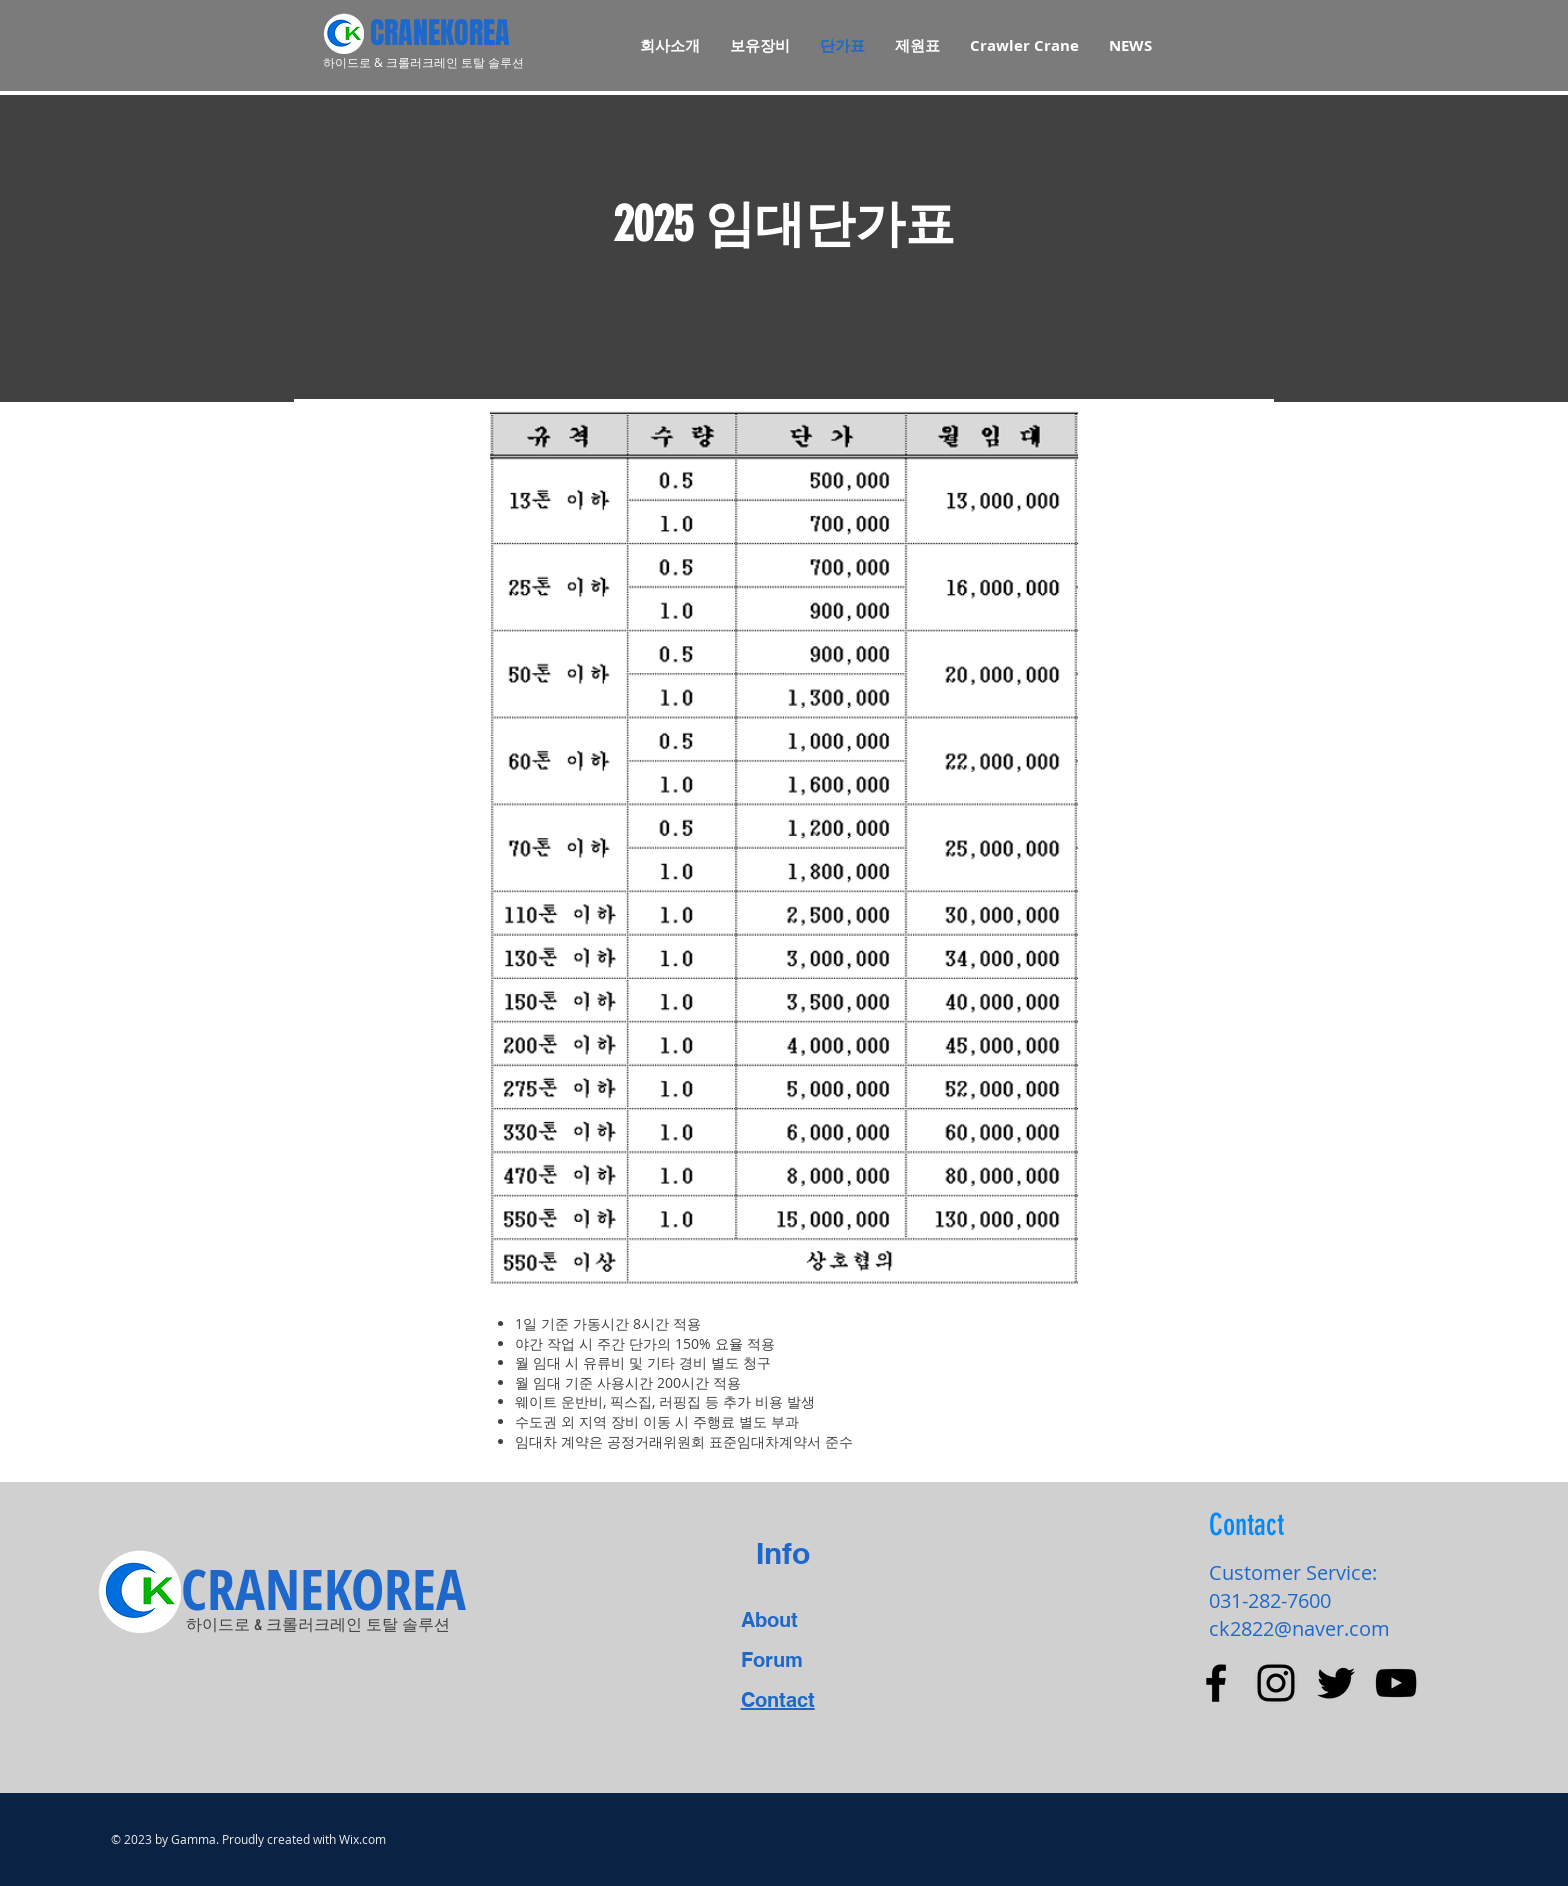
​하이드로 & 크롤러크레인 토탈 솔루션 (318, 1624)
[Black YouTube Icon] (1396, 1683)
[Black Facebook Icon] (1216, 1683)
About (769, 1620)
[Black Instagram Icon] (1276, 1683)
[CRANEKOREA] (494, 32)
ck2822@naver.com (1299, 1628)
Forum (772, 1660)
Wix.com (362, 1839)
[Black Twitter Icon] (1336, 1683)
